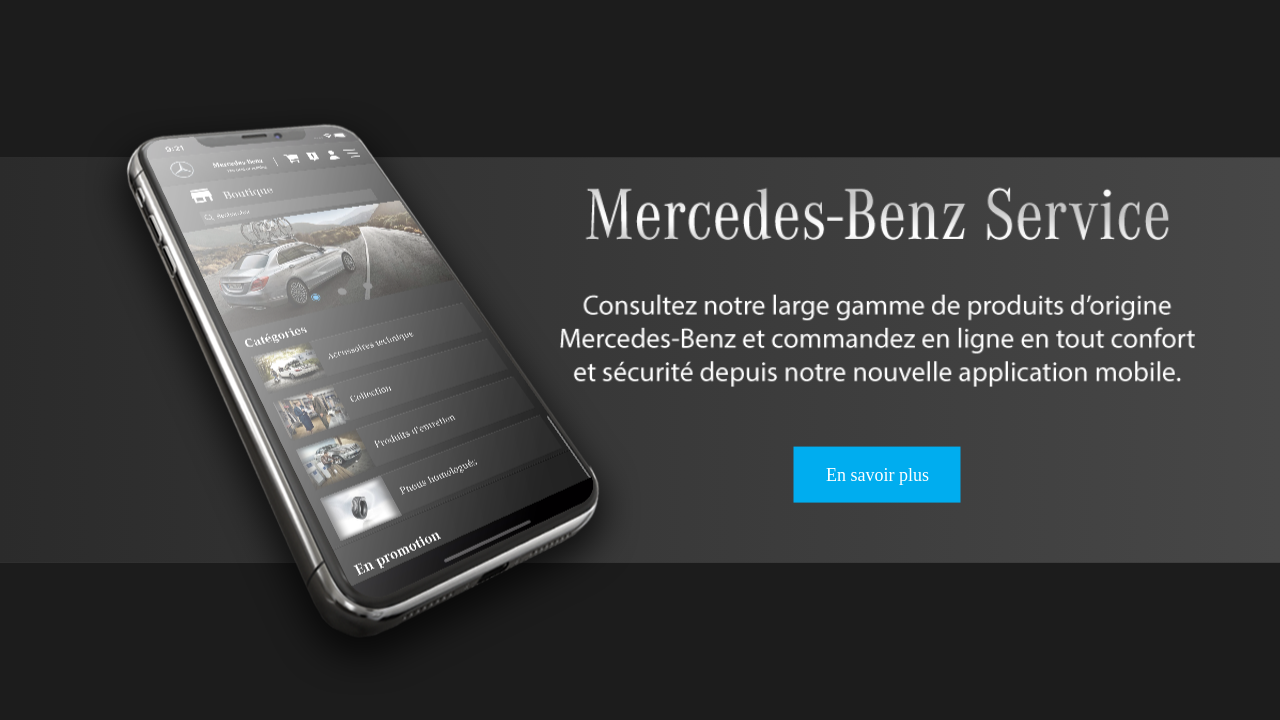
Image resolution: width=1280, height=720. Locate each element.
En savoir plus (877, 474)
